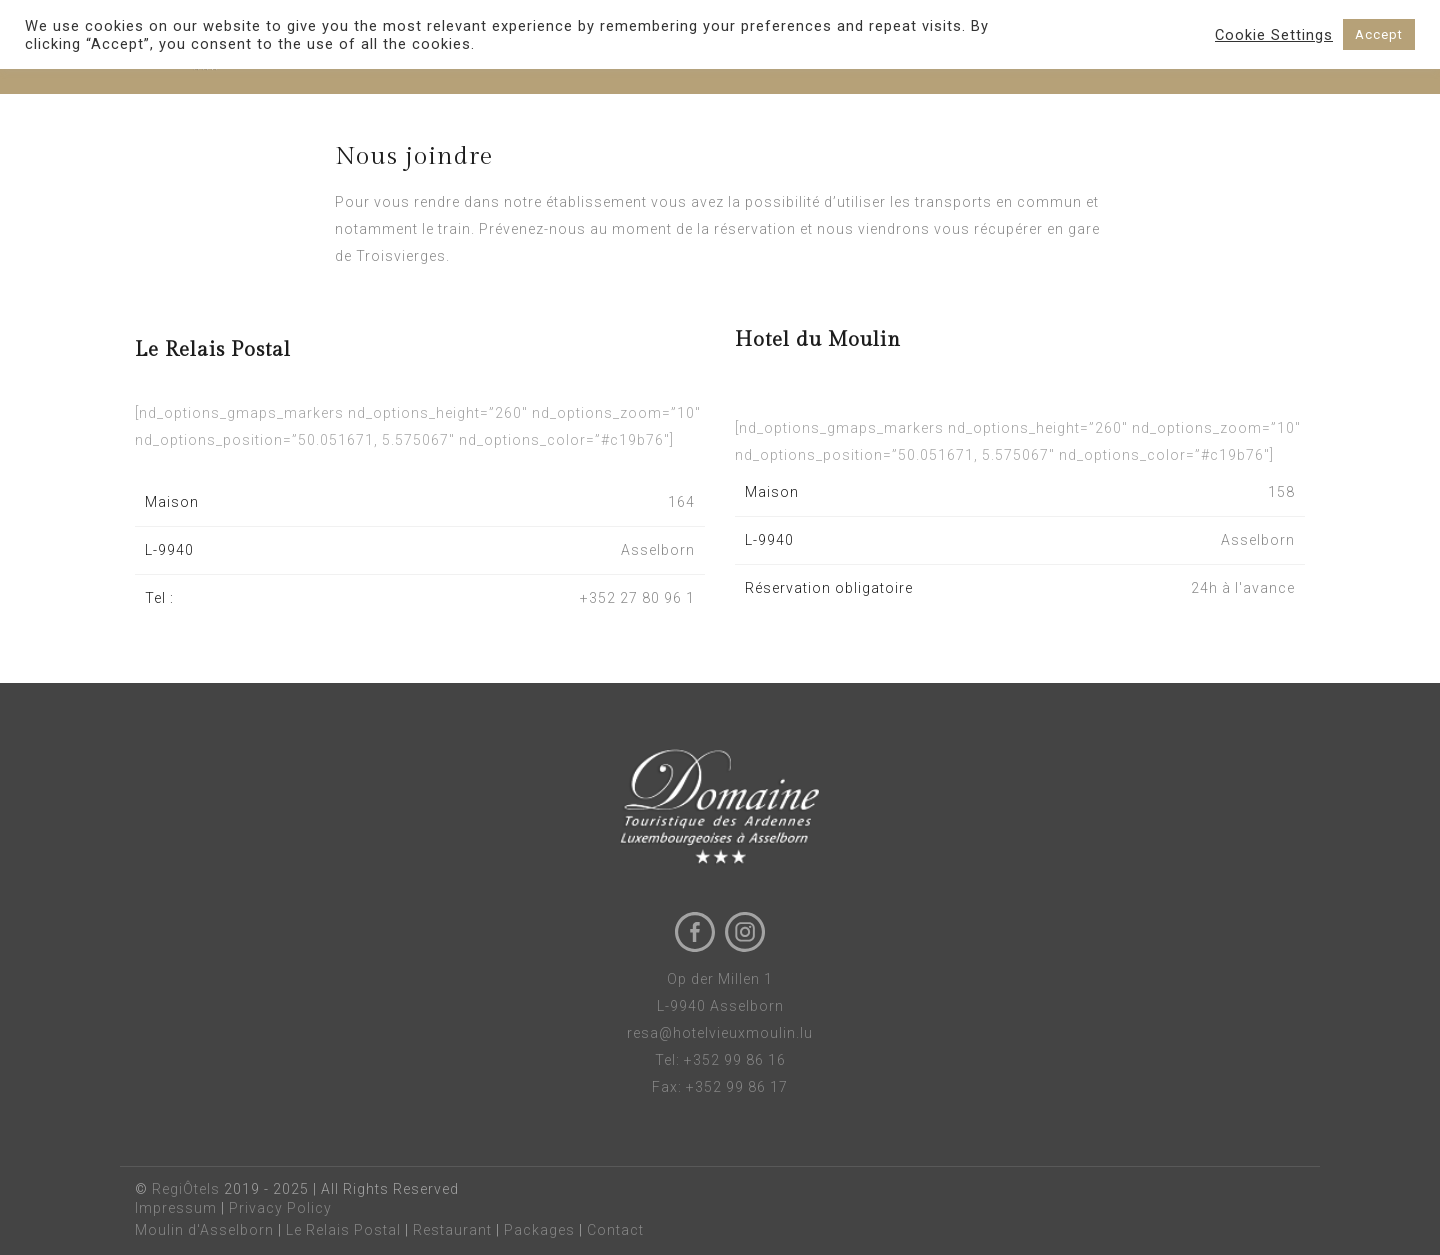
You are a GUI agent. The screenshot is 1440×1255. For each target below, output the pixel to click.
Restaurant (452, 1230)
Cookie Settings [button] (1274, 35)
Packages (539, 1230)
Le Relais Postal (343, 1230)
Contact (615, 1230)
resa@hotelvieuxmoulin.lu (720, 1033)
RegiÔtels (186, 1189)
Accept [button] (1379, 34)
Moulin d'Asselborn (204, 1230)
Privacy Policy (280, 1208)
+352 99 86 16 (735, 1060)
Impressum (176, 1208)
